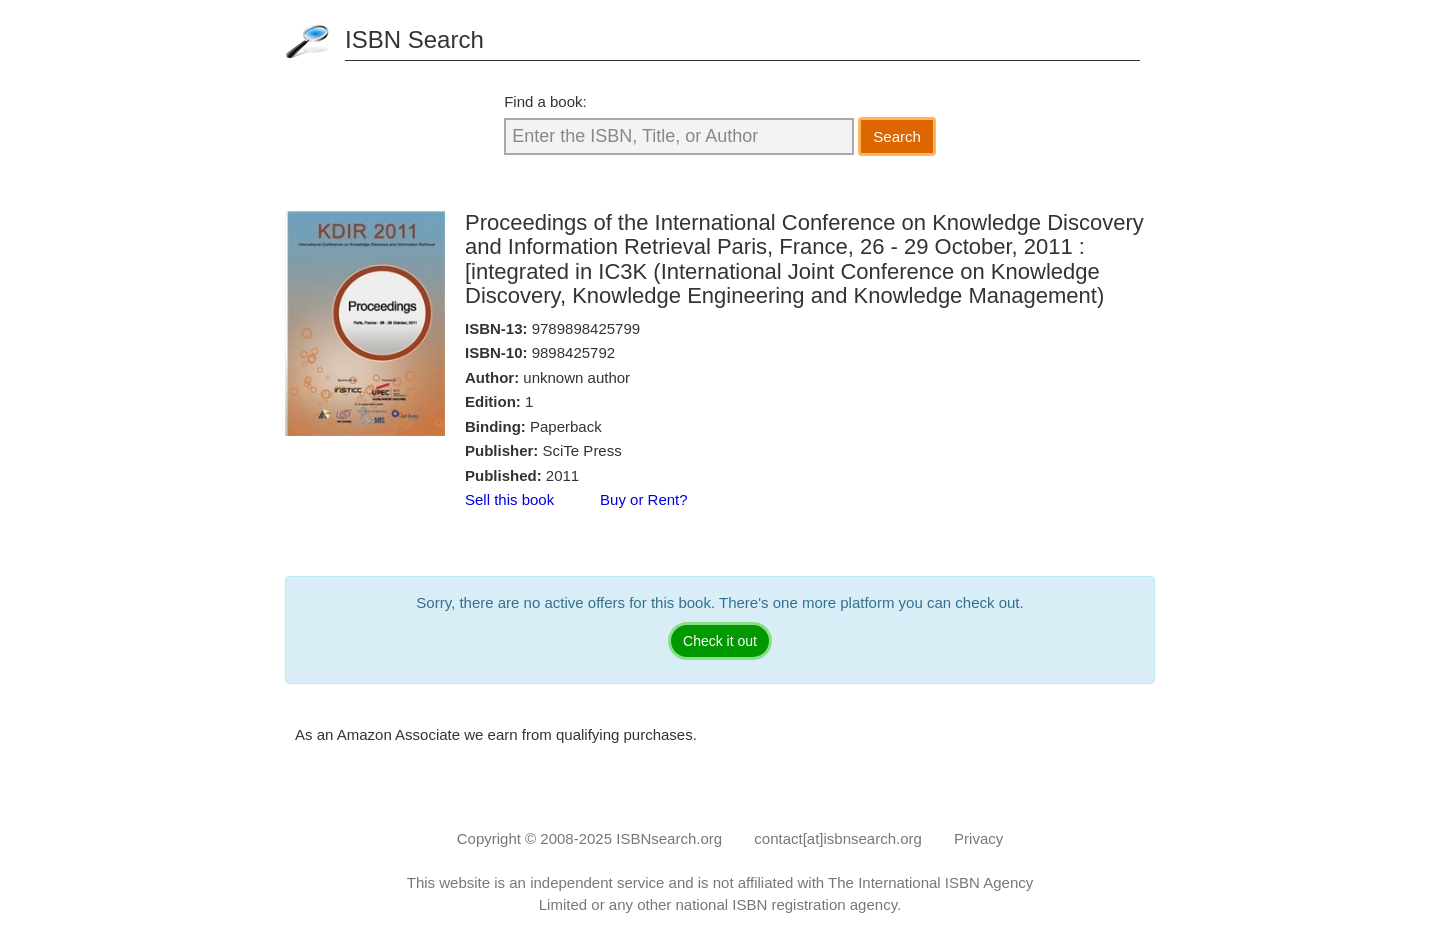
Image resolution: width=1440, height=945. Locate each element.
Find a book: (545, 101)
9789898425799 (586, 328)
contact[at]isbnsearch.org (838, 838)
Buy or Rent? (644, 499)
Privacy (978, 838)
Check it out (720, 641)
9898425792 (573, 352)
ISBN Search (414, 39)
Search (897, 136)
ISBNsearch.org (669, 838)
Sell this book (509, 499)
